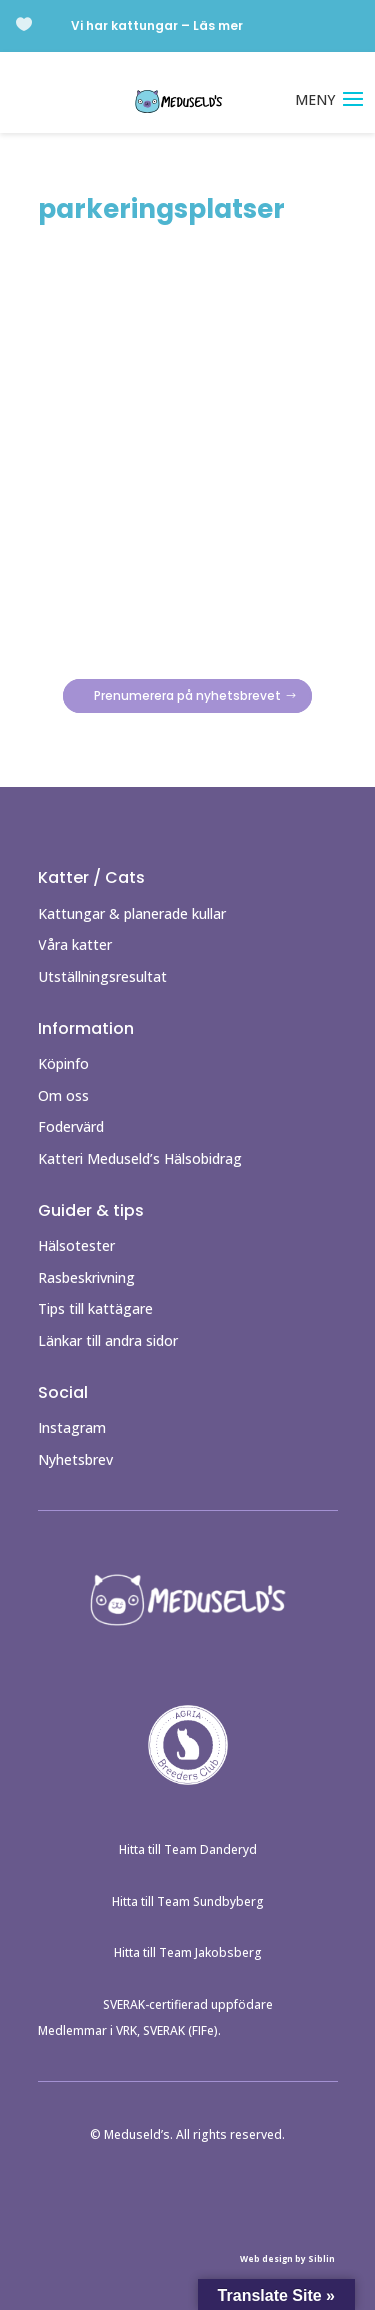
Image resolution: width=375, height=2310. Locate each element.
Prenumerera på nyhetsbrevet (187, 696)
